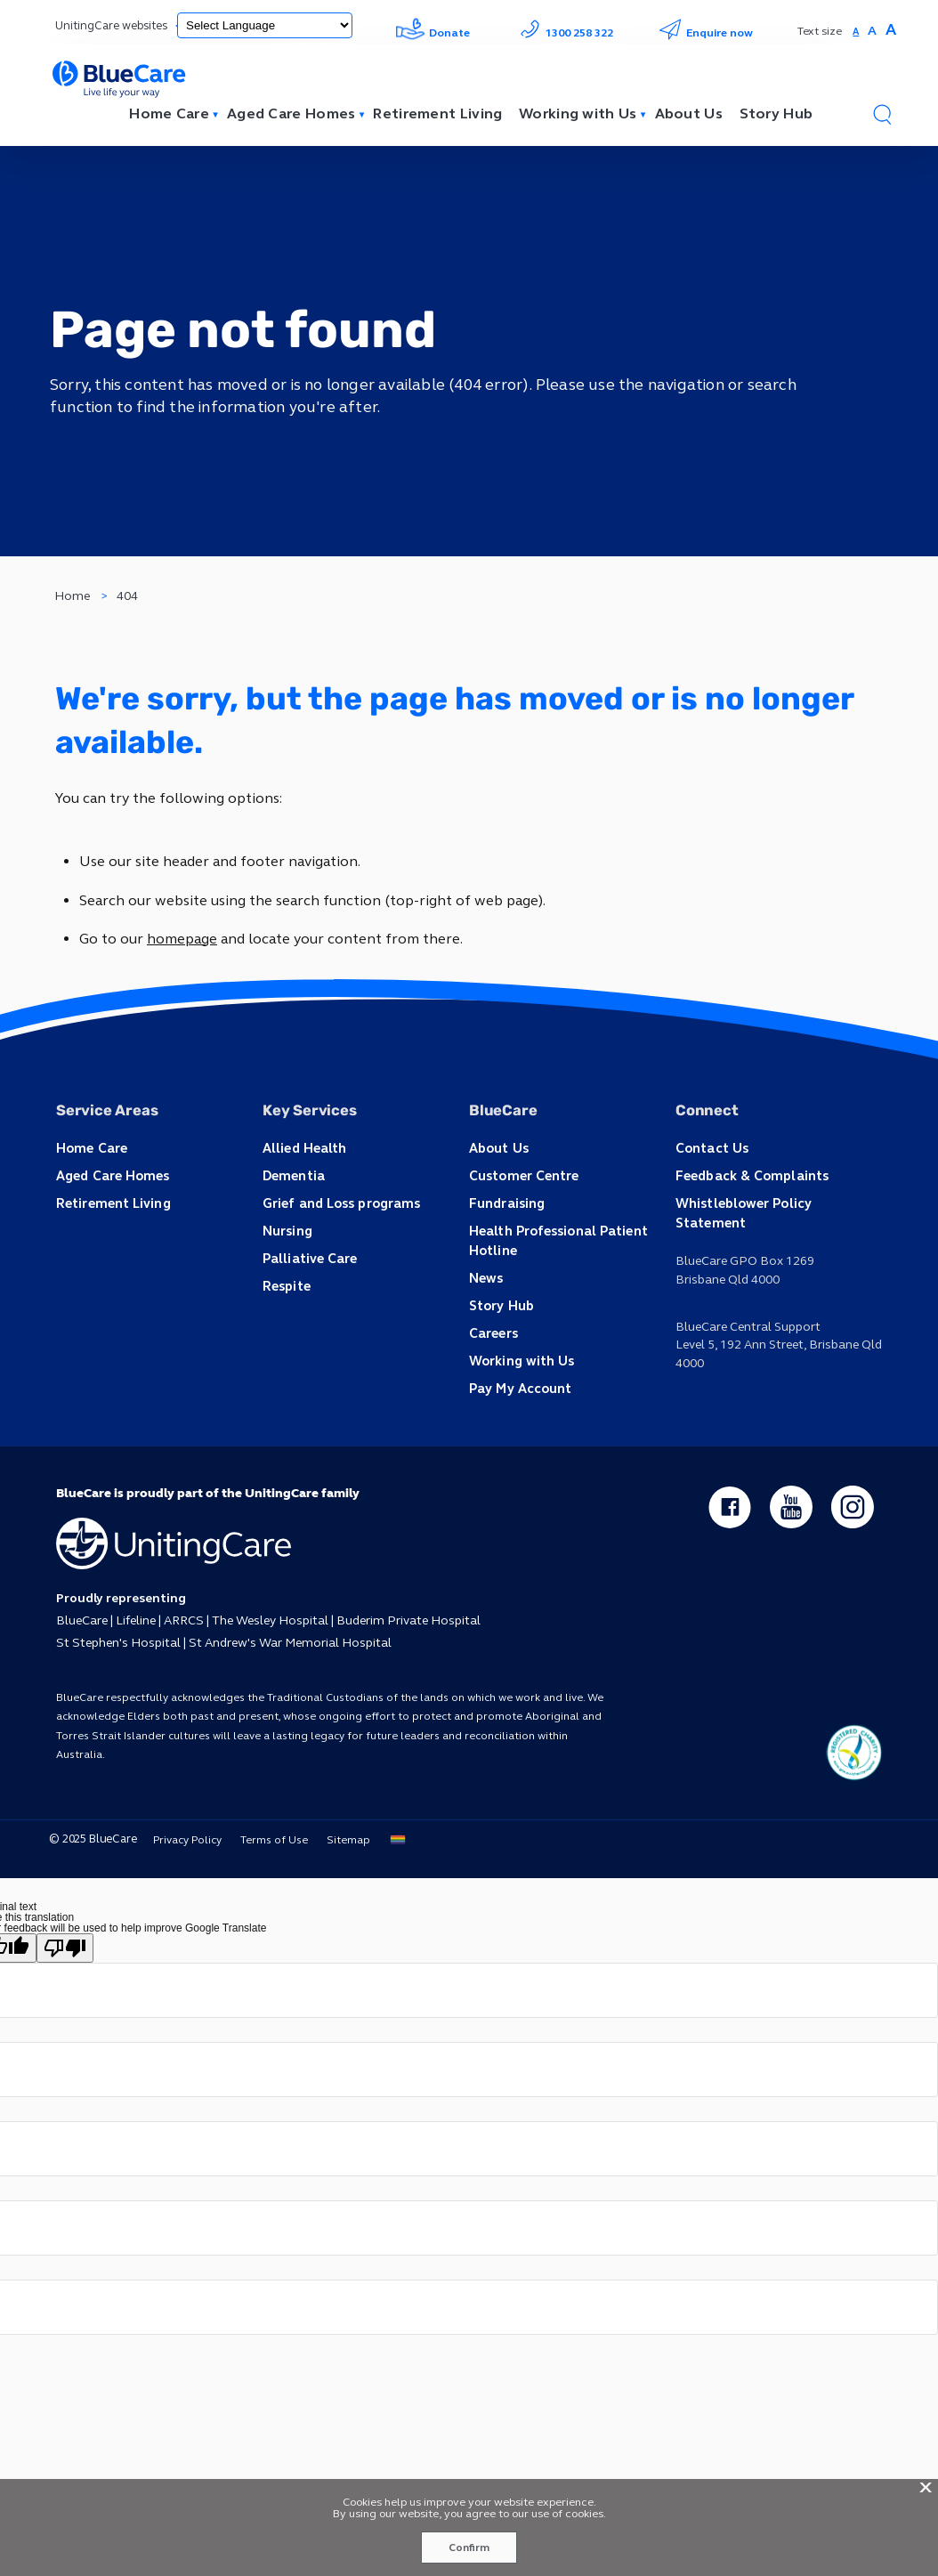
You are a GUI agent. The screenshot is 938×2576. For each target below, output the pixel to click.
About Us (689, 114)
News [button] (485, 1275)
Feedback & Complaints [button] (749, 1174)
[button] (882, 114)
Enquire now (706, 33)
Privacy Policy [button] (184, 1835)
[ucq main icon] (853, 1747)
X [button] (925, 2488)
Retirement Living (437, 114)
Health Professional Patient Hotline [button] (556, 1238)
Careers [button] (493, 1329)
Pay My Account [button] (519, 1384)
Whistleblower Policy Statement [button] (778, 1201)
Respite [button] (286, 1283)
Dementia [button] (293, 1174)
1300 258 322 (564, 33)
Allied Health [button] (303, 1146)
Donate (433, 33)
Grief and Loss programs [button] (339, 1201)
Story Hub (776, 114)
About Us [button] (498, 1146)
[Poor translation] (64, 1942)
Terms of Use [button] (271, 1835)
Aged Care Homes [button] (111, 1174)
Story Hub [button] (501, 1302)
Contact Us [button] (711, 1146)
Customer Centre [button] (523, 1174)
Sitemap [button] (346, 1835)
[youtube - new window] (791, 1502)
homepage (182, 939)
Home (72, 595)
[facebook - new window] (729, 1502)
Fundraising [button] (506, 1201)
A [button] (856, 31)
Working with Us (578, 114)
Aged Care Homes (291, 114)
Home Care (169, 114)
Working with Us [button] (520, 1357)
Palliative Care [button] (308, 1255)
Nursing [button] (287, 1228)
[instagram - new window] (852, 1502)
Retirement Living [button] (112, 1201)
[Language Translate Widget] (264, 25)
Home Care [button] (90, 1146)
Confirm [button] (469, 2547)
